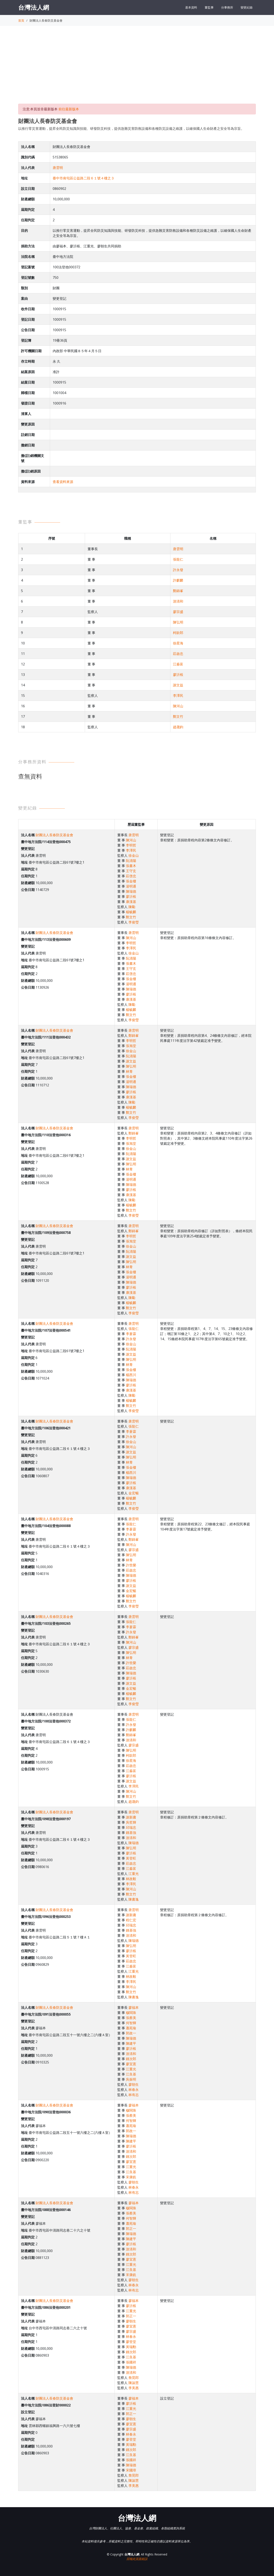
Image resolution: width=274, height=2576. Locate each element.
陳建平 (131, 2043)
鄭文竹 (178, 716)
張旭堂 (131, 1045)
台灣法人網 (33, 7)
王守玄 (131, 871)
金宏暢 (133, 1493)
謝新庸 (131, 1817)
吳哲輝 (131, 1822)
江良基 (131, 2074)
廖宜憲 (131, 2064)
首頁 (21, 20)
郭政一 (131, 2033)
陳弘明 (178, 622)
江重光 (133, 1873)
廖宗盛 (178, 611)
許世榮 (131, 1565)
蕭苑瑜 (131, 2028)
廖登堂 (131, 2341)
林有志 (133, 2094)
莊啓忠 (131, 876)
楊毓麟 (131, 912)
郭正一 (131, 2228)
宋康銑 (131, 2177)
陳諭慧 (133, 2382)
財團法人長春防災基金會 (54, 835)
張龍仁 (178, 559)
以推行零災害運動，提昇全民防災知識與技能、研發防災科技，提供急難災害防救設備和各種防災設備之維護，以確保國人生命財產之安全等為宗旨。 (131, 128)
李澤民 (178, 695)
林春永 (133, 2089)
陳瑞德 (131, 891)
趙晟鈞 (178, 727)
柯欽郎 (178, 632)
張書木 (131, 865)
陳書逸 (133, 1899)
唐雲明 (58, 167)
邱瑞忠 (131, 1827)
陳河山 (178, 706)
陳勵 (131, 906)
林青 (129, 1071)
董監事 (209, 7)
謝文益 (178, 685)
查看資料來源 (63, 481)
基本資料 (191, 7)
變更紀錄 (247, 7)
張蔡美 (131, 2017)
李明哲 (131, 845)
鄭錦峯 (178, 590)
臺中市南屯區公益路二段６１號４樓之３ (83, 178)
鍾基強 (131, 1832)
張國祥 (131, 2362)
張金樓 (131, 881)
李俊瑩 (133, 922)
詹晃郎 (133, 2377)
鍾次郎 (131, 2058)
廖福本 (133, 2007)
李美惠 (133, 2387)
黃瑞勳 (131, 2346)
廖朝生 (133, 2084)
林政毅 (131, 1878)
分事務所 (227, 7)
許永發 (178, 569)
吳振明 (131, 2079)
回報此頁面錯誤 (137, 2559)
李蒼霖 (131, 1333)
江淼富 (178, 664)
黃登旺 (131, 1858)
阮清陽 (131, 860)
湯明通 (131, 886)
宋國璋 (131, 2470)
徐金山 (133, 855)
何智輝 (131, 2023)
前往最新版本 (68, 109)
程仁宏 (131, 1920)
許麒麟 (178, 580)
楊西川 (131, 1374)
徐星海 (178, 643)
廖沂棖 (178, 674)
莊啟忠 (178, 653)
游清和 (178, 601)
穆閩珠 (131, 2012)
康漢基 (131, 901)
